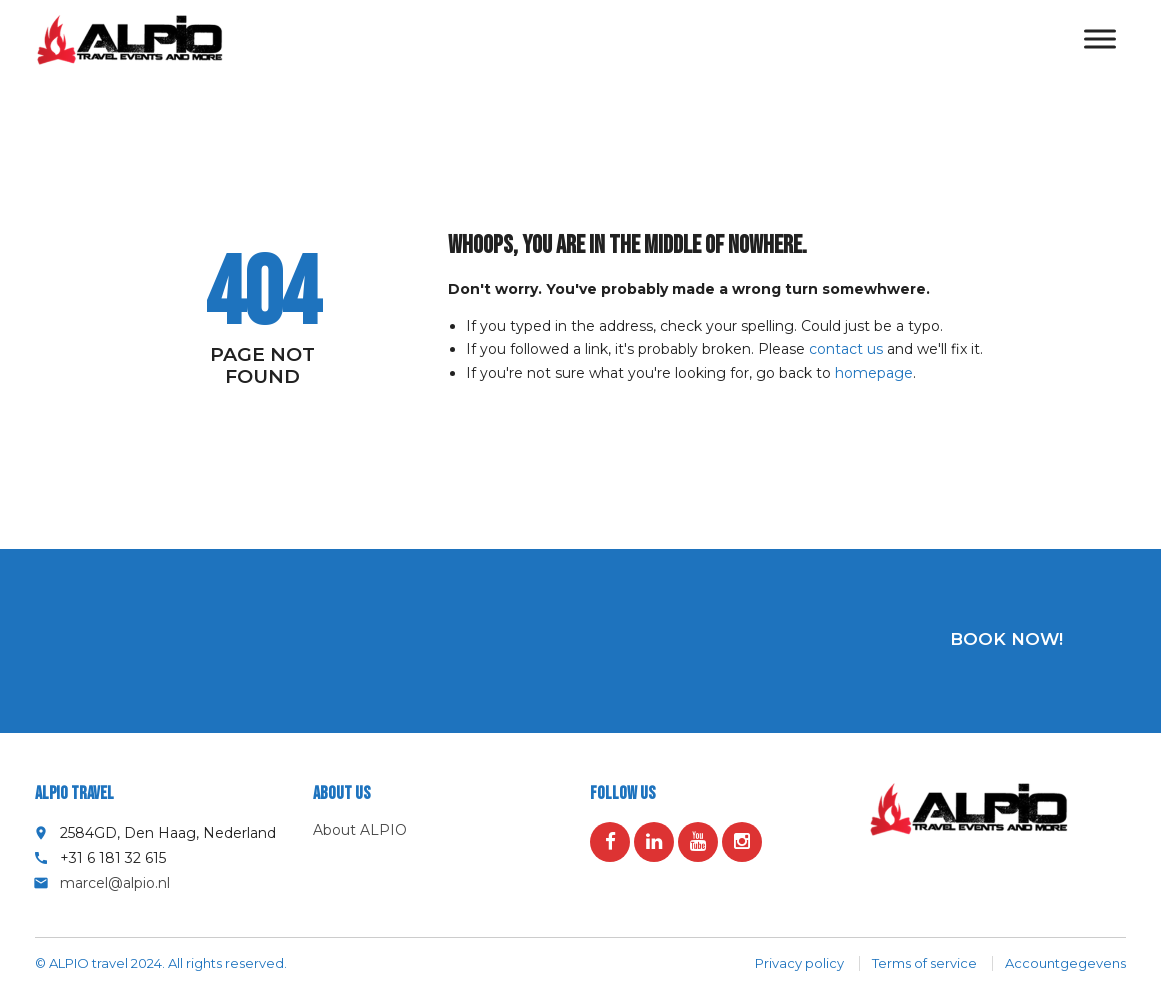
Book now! (1006, 639)
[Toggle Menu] (1100, 39)
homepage (874, 373)
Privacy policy (799, 963)
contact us (846, 349)
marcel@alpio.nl (115, 883)
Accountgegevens (1065, 963)
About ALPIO (360, 830)
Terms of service (924, 963)
